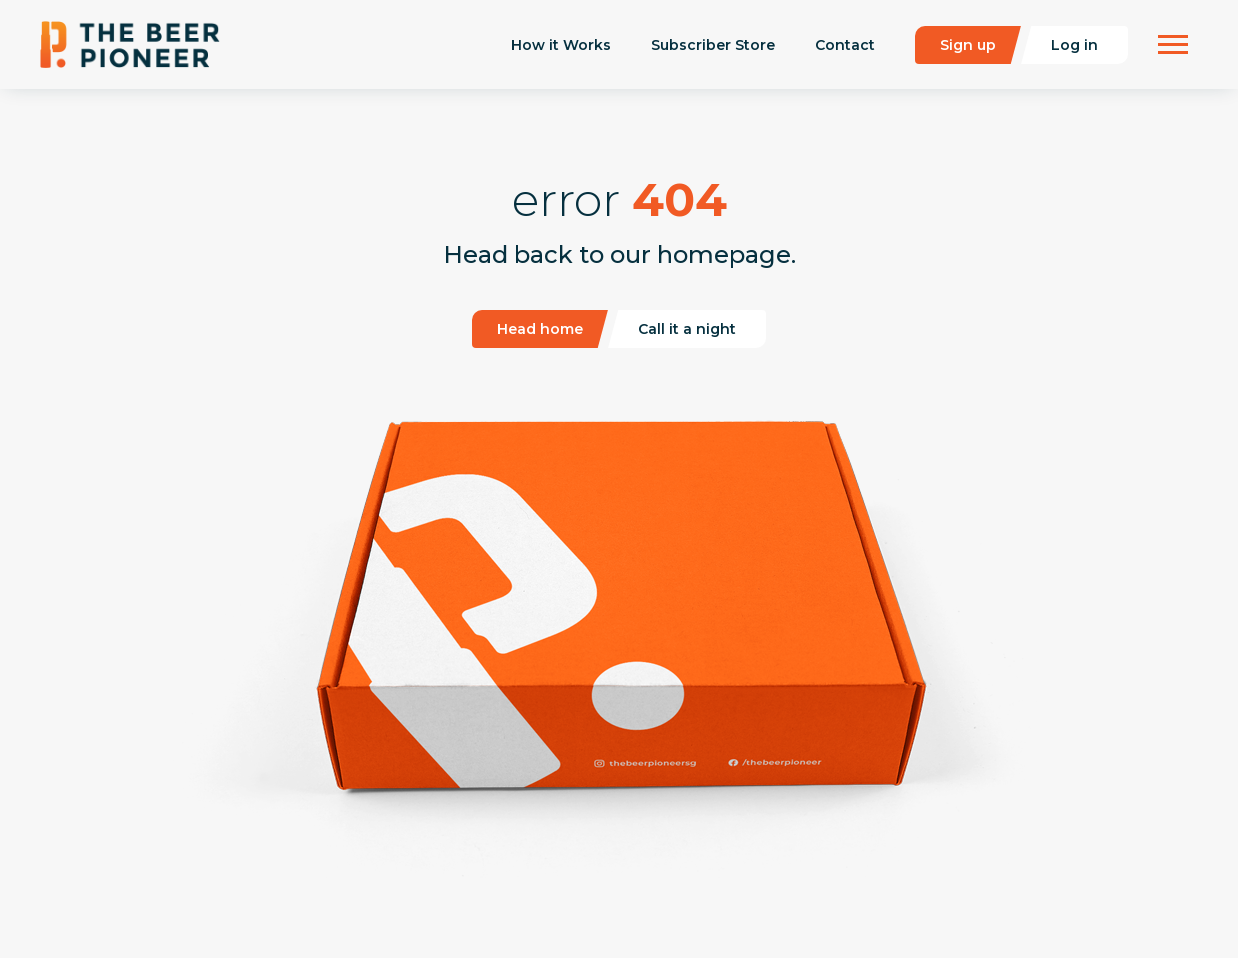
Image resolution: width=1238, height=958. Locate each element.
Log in (1074, 45)
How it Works (561, 45)
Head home (540, 329)
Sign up (968, 45)
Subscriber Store (713, 45)
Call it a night (687, 329)
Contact (845, 45)
